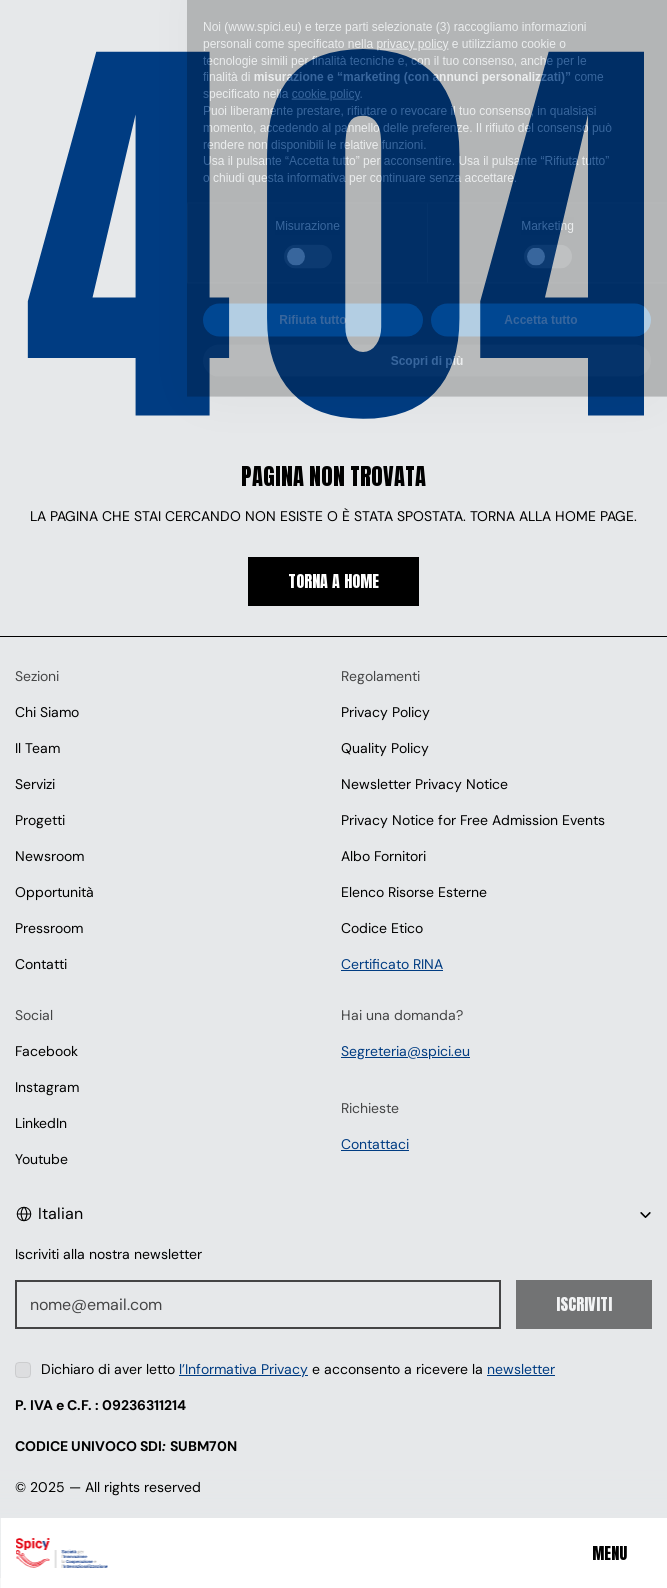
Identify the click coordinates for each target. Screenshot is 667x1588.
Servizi (35, 784)
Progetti (40, 820)
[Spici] (129, 1553)
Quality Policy (385, 748)
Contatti (41, 964)
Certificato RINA (392, 964)
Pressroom (49, 928)
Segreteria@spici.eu (405, 1051)
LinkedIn (41, 1123)
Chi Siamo (47, 712)
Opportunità (54, 892)
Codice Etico (382, 928)
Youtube (41, 1159)
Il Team (37, 748)
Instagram (47, 1087)
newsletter (521, 1369)
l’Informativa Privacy (243, 1369)
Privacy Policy (385, 712)
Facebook (46, 1051)
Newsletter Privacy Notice (424, 784)
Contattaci (375, 1144)
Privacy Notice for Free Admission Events (473, 820)
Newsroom (49, 856)
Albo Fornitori (383, 856)
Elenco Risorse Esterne (414, 892)
